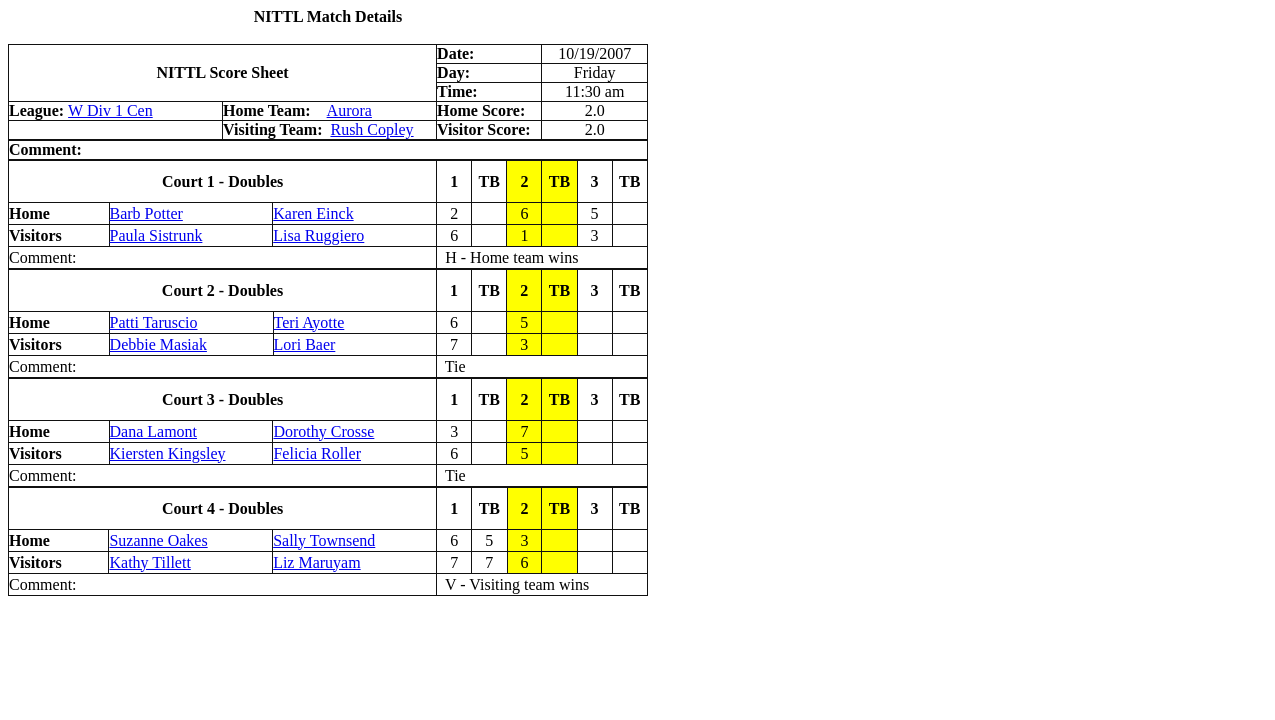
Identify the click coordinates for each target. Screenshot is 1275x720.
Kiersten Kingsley (168, 453)
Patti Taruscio (154, 322)
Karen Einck (313, 213)
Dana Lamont (154, 431)
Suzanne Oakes (158, 540)
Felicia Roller (317, 453)
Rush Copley (371, 129)
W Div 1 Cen (110, 110)
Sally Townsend (324, 540)
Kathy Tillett (149, 562)
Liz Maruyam (317, 562)
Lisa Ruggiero (318, 235)
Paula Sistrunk (156, 235)
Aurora (349, 110)
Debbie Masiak (158, 344)
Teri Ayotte (309, 322)
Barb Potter (146, 213)
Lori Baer (305, 344)
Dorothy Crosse (323, 431)
